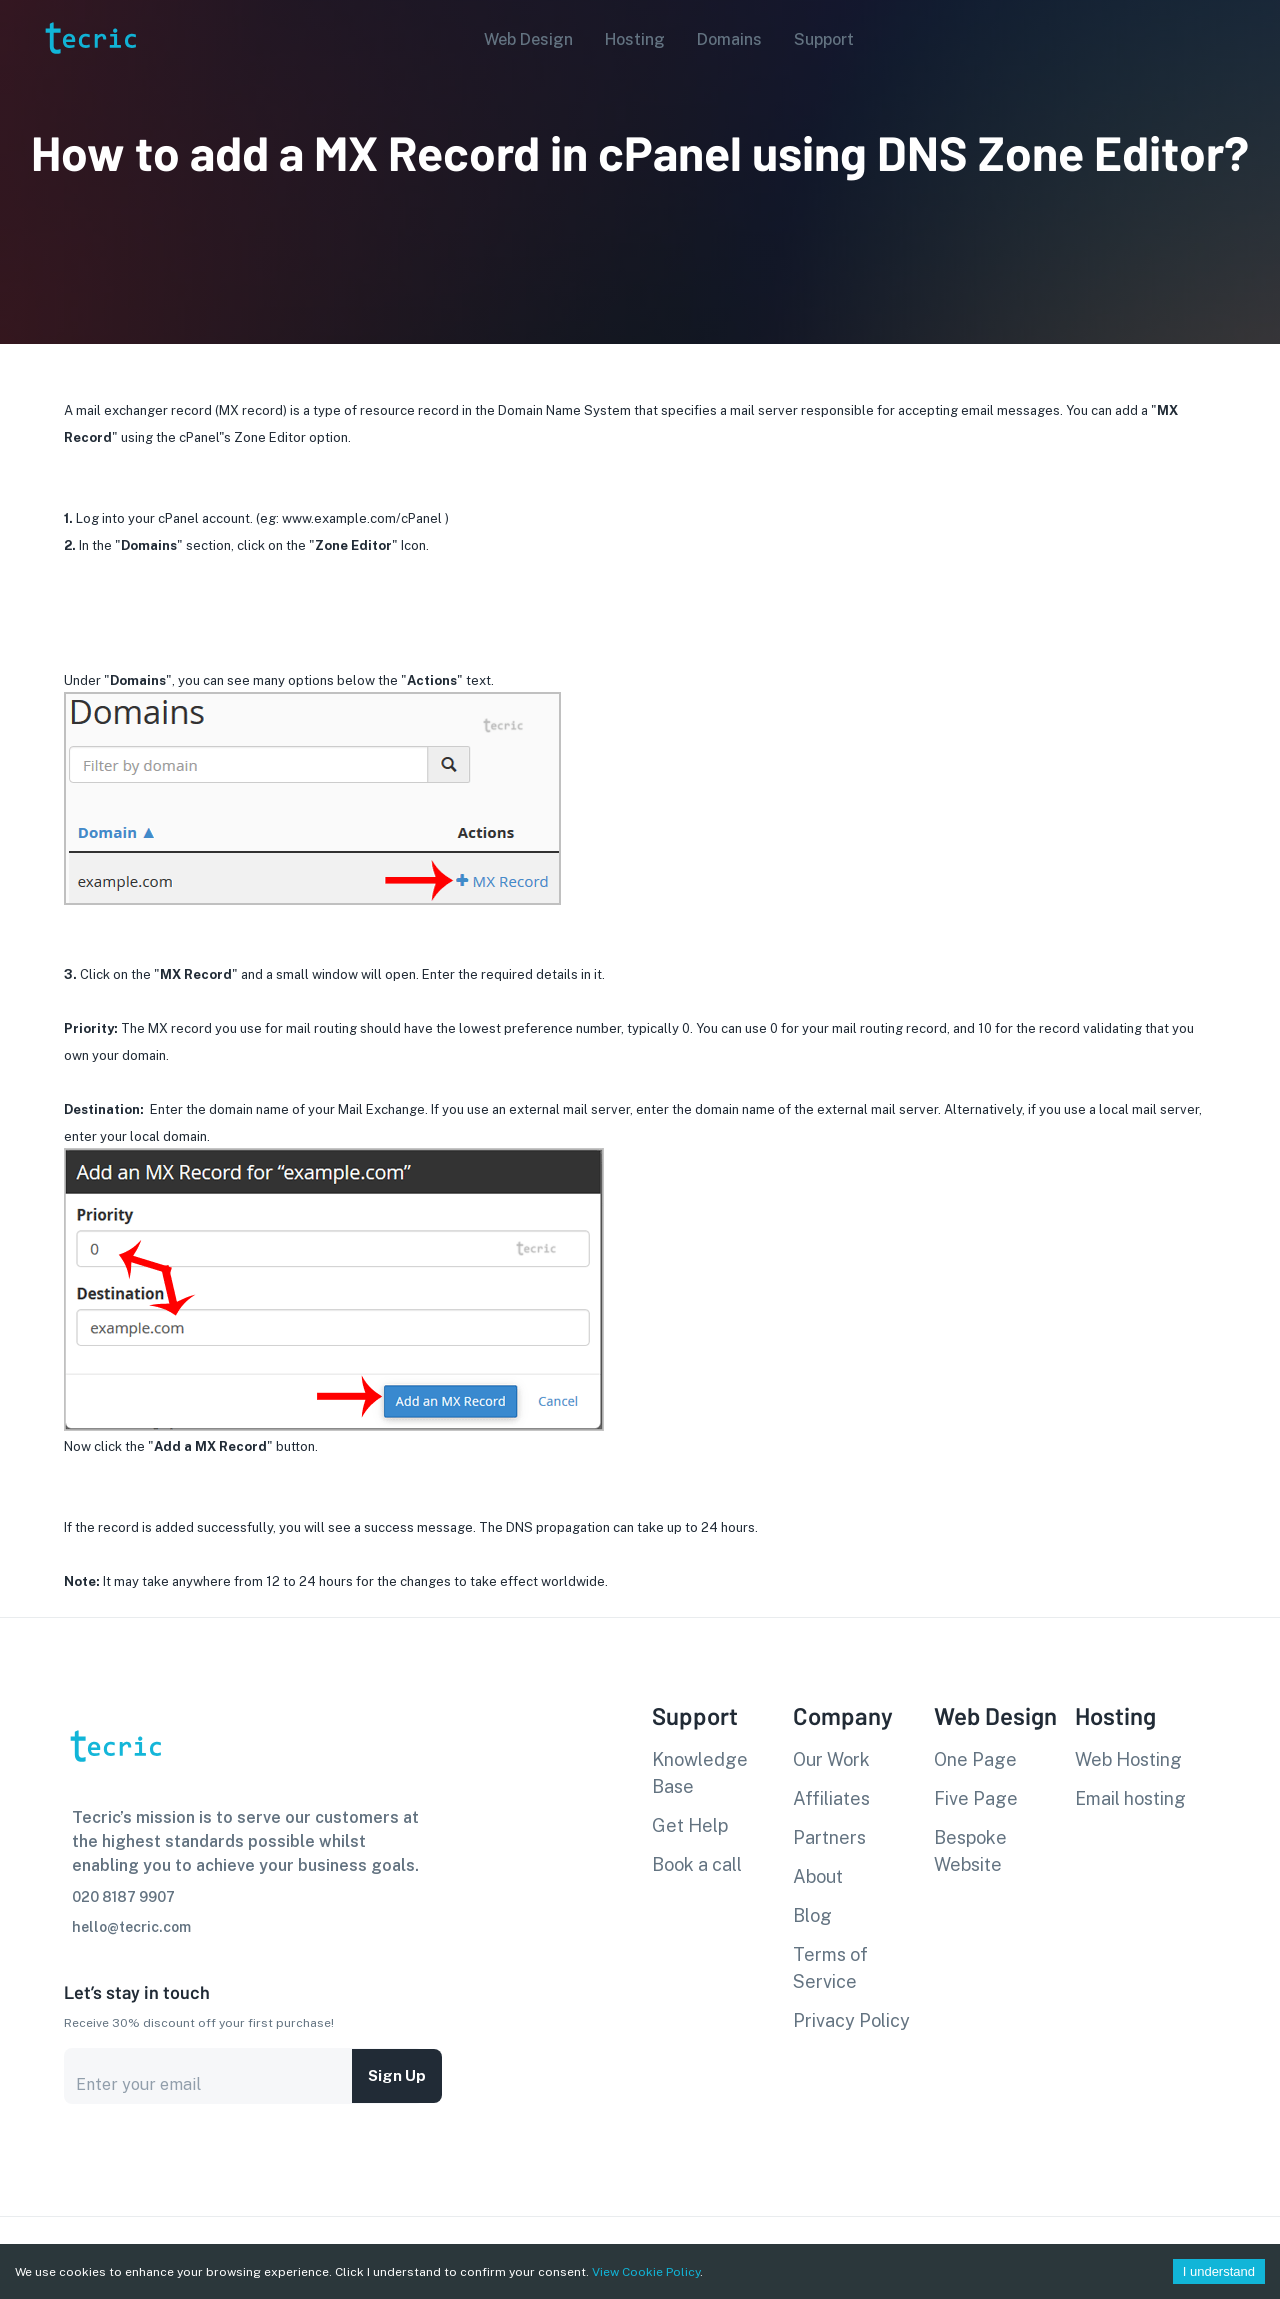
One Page (975, 1759)
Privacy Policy (851, 2020)
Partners (829, 1837)
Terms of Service (830, 1968)
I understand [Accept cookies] (1219, 2271)
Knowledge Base (700, 1773)
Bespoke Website (970, 1851)
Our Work (831, 1759)
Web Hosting (1128, 1759)
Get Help (690, 1825)
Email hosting (1130, 1798)
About (818, 1876)
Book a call (697, 1864)
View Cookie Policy (646, 2272)
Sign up (397, 2076)
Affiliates (831, 1798)
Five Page (976, 1798)
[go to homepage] (89, 83)
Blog (812, 1915)
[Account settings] (1251, 38)
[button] (522, 40)
